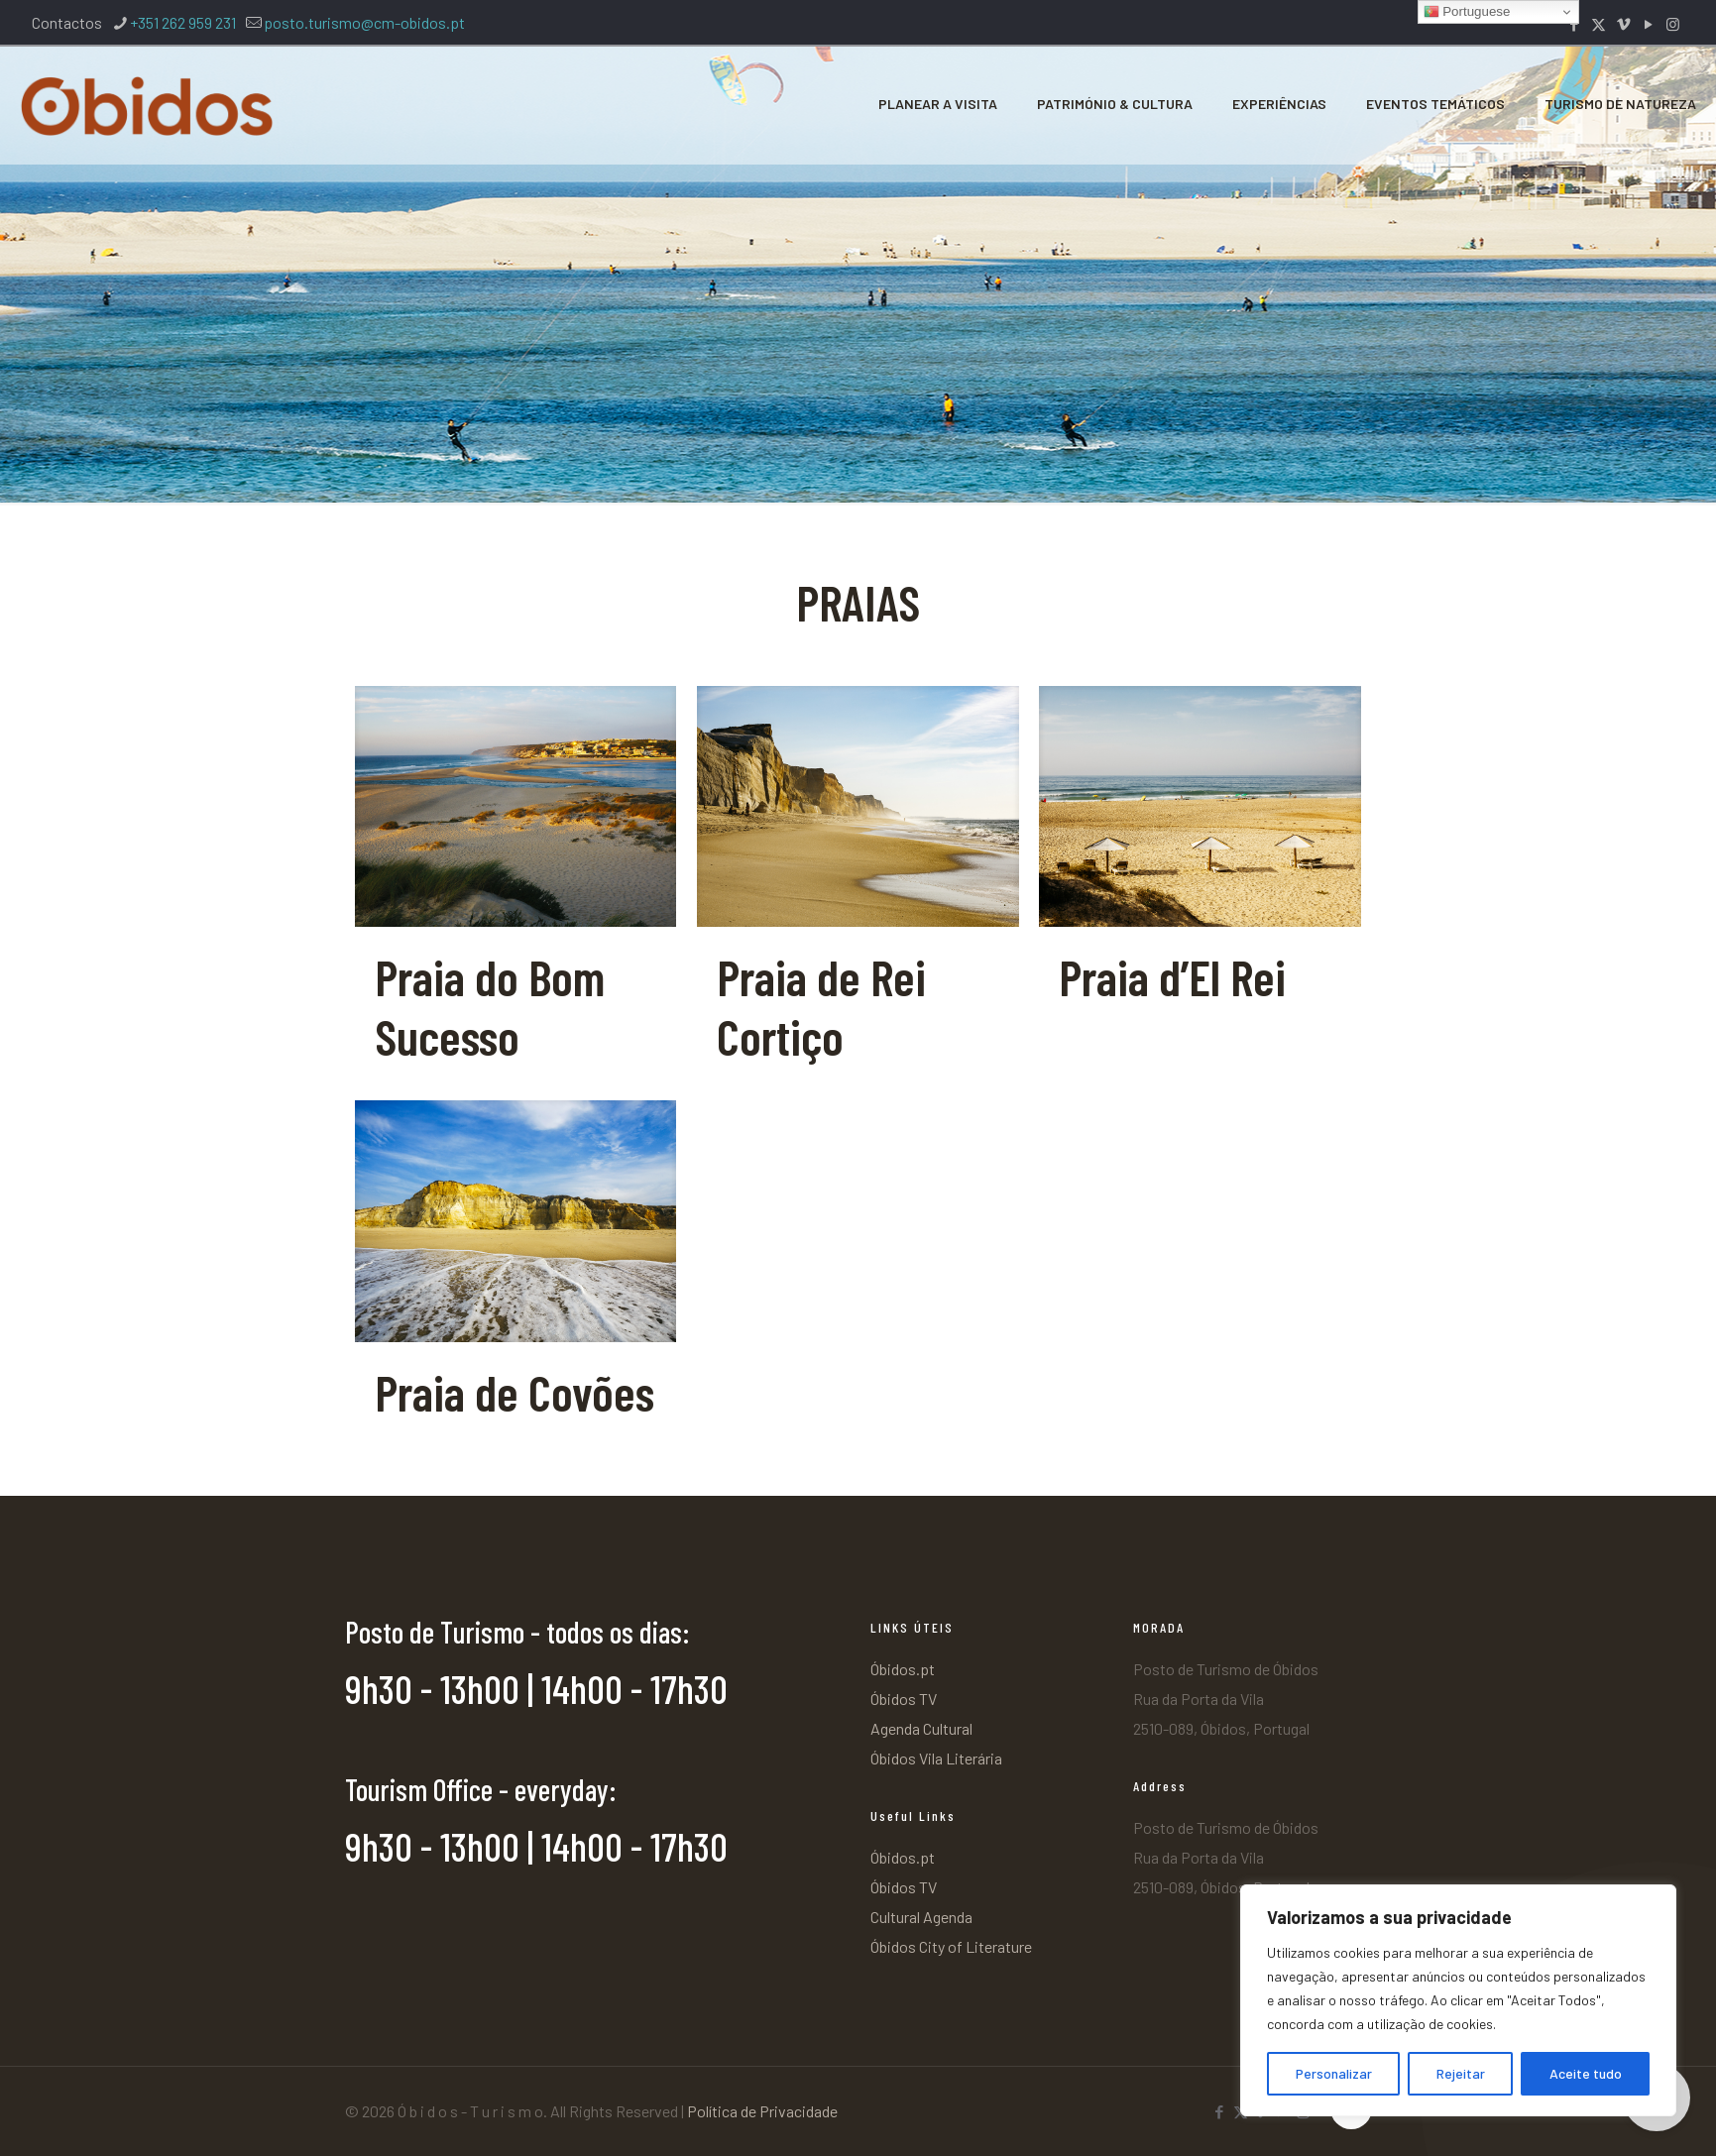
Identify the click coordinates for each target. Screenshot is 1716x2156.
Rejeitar (1460, 2073)
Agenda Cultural (921, 1728)
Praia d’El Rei (1172, 976)
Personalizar (1334, 2073)
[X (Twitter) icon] (1598, 24)
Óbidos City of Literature (951, 1946)
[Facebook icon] (1573, 24)
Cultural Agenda (921, 1916)
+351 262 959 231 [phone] (183, 22)
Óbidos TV (903, 1698)
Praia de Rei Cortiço (821, 1006)
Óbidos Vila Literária (936, 1758)
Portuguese (1467, 12)
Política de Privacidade (762, 2110)
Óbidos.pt (902, 1668)
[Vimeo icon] (1623, 24)
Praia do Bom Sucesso (490, 1006)
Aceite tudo (1585, 2073)
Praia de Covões (514, 1391)
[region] (1458, 2000)
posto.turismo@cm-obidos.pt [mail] (364, 22)
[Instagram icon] (1672, 24)
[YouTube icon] (1648, 24)
